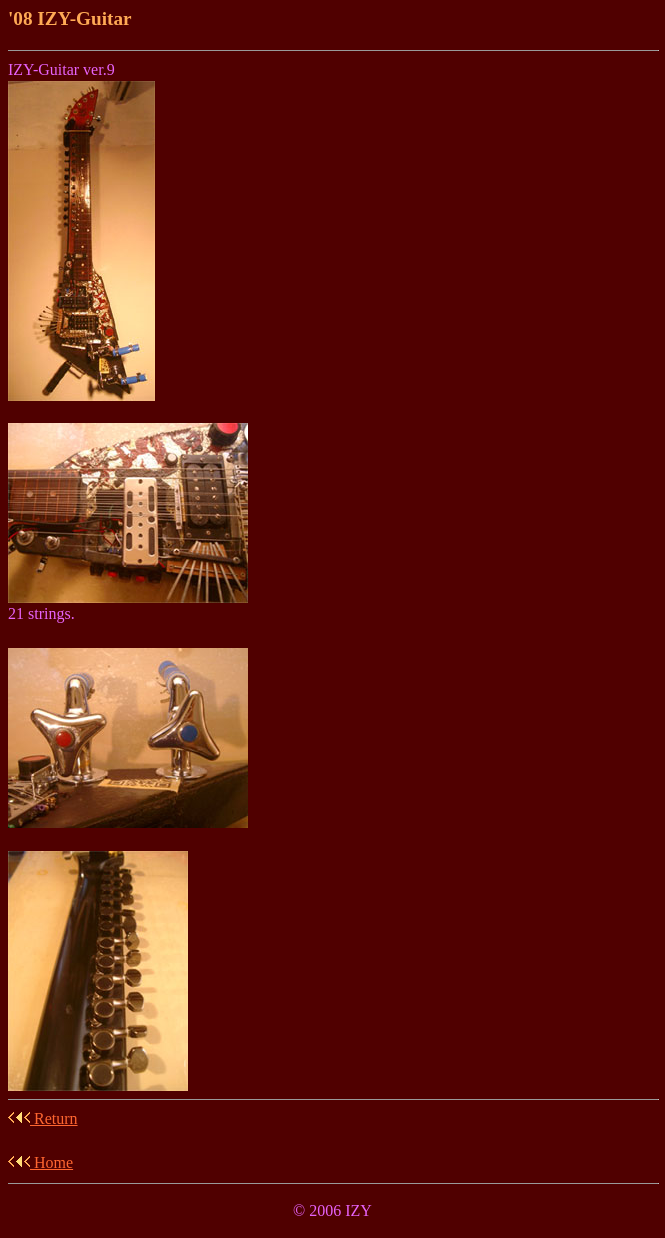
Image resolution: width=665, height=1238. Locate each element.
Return (43, 1118)
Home (40, 1162)
